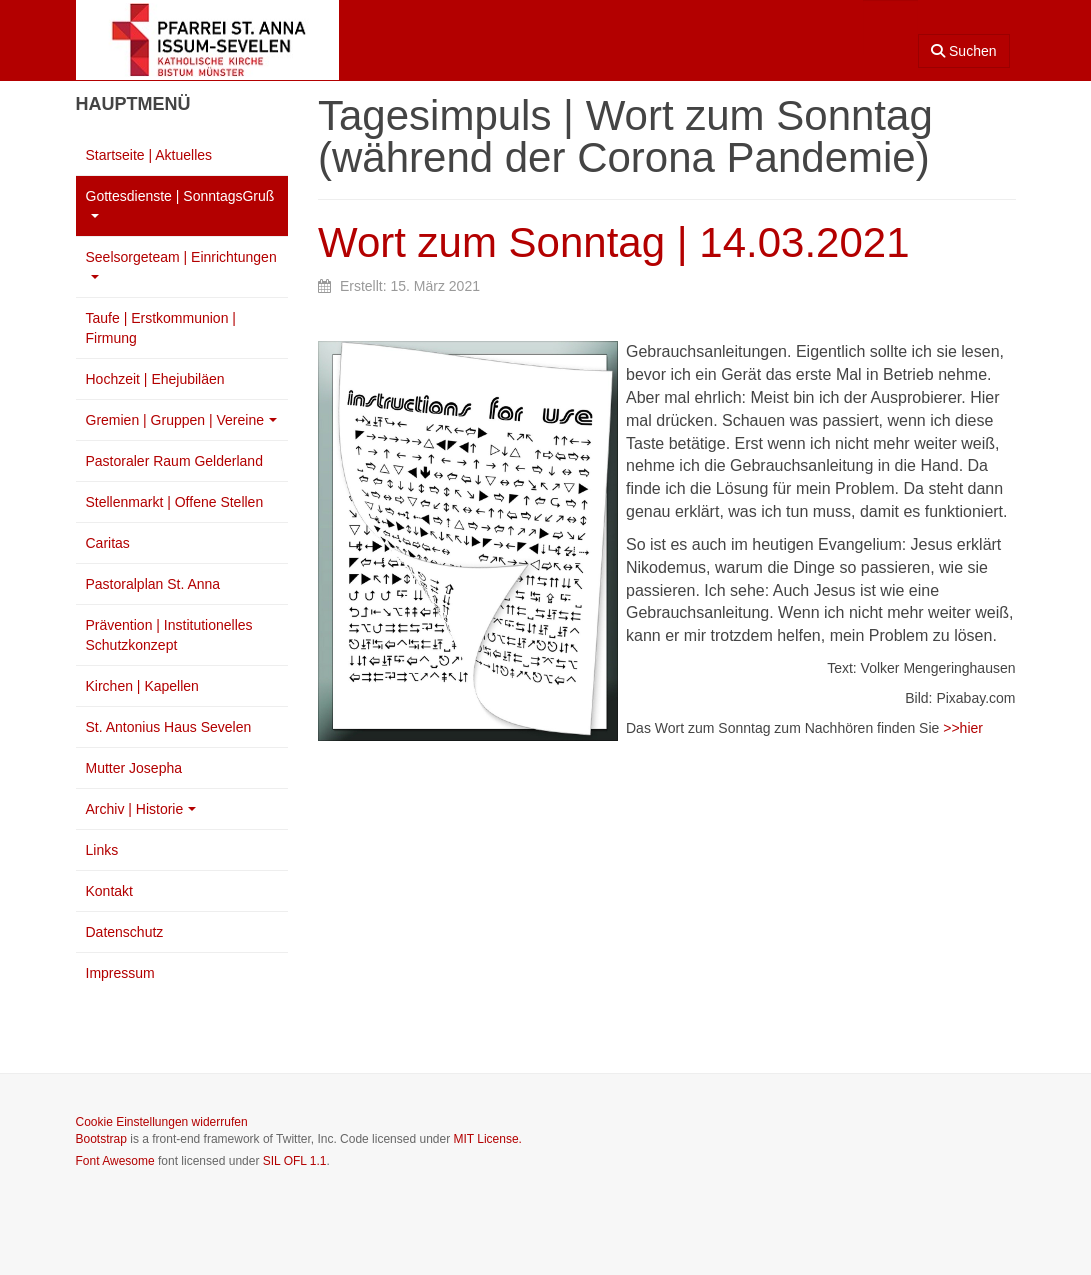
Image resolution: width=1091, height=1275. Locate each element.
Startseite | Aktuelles (149, 155)
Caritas (108, 543)
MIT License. (487, 1139)
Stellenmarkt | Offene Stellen (175, 502)
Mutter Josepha (134, 768)
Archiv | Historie (141, 809)
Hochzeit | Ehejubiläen (155, 379)
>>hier (963, 728)
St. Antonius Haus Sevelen (169, 727)
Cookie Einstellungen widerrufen (162, 1122)
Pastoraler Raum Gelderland (174, 461)
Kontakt (109, 891)
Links (102, 850)
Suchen (963, 51)
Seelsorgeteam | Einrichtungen (181, 264)
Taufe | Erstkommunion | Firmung (161, 328)
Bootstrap (101, 1139)
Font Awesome (115, 1161)
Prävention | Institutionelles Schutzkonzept (169, 635)
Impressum (120, 973)
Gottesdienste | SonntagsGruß (180, 203)
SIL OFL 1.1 (295, 1161)
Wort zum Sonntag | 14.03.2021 (614, 242)
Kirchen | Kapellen (142, 686)
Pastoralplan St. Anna (153, 584)
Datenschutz (125, 932)
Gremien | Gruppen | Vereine (181, 420)
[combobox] (890, 27)
